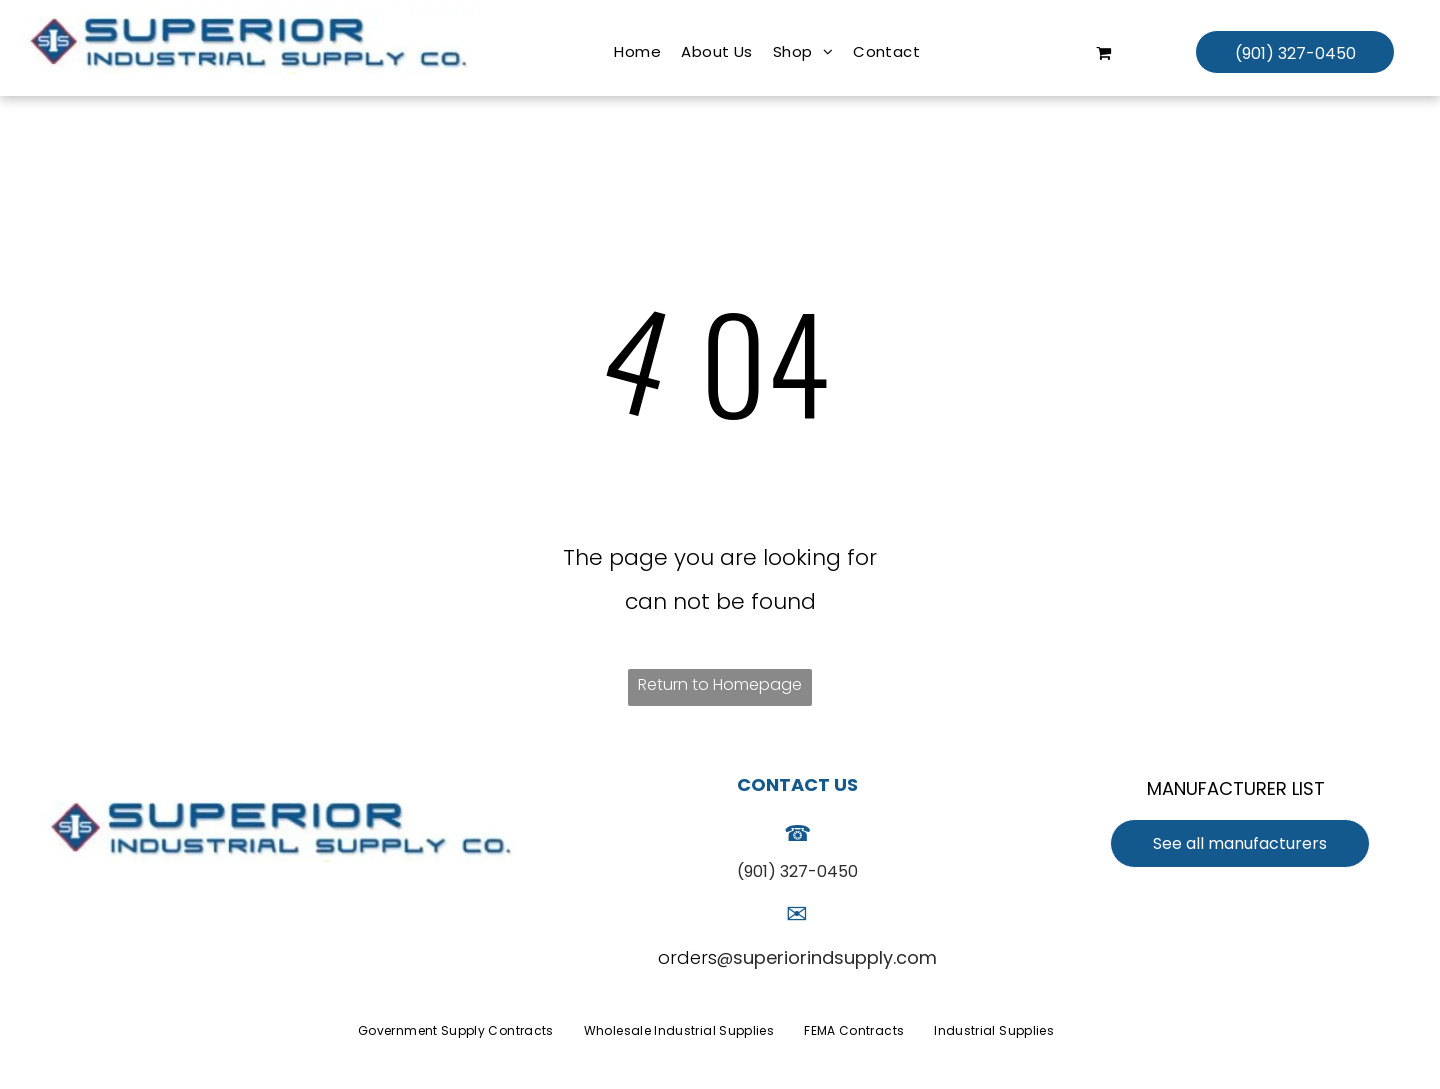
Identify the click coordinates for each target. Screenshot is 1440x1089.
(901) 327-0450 (797, 871)
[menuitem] (637, 52)
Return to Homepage (720, 684)
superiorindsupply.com (835, 957)
